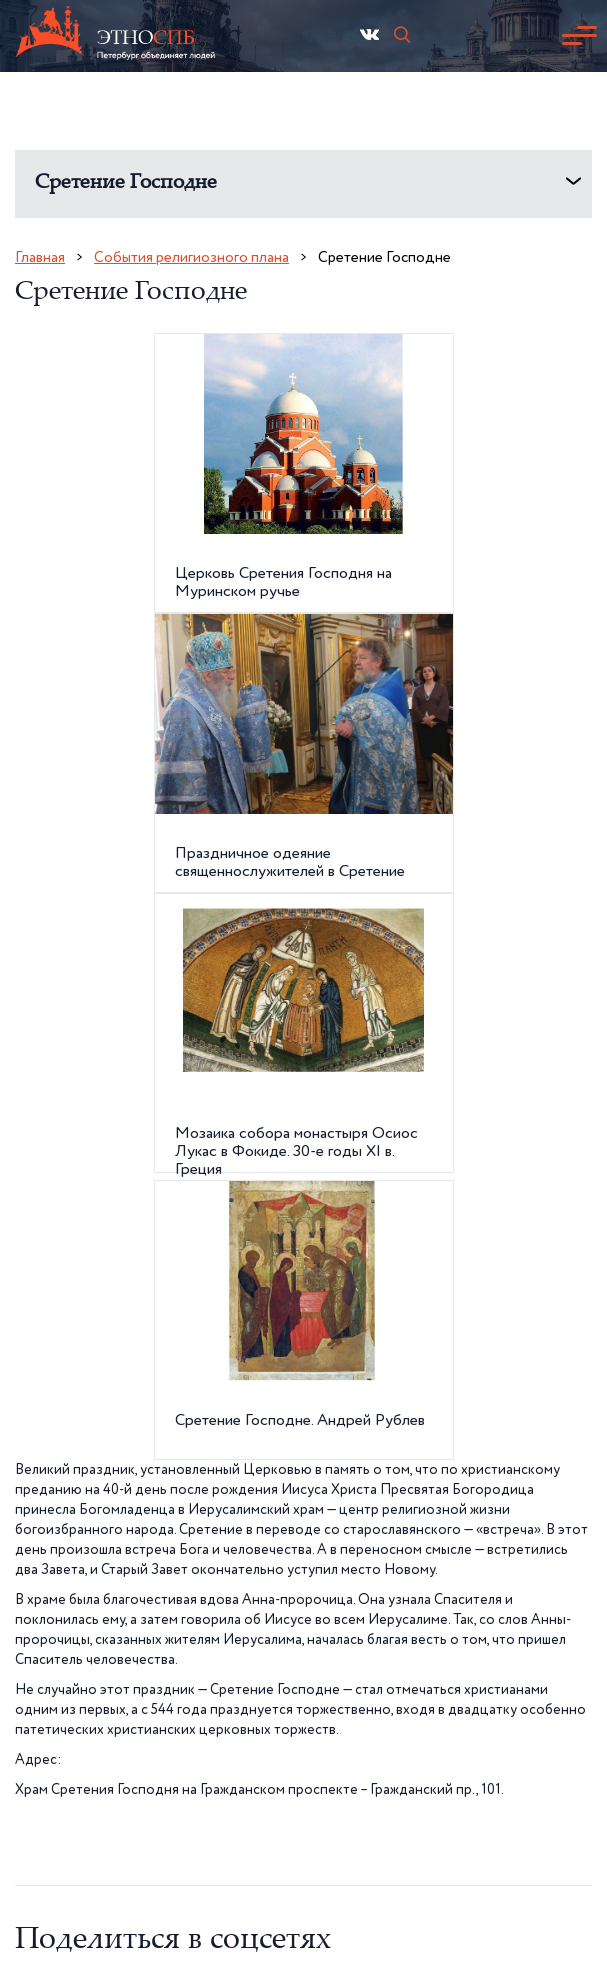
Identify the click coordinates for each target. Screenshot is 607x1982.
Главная (40, 257)
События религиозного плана (191, 257)
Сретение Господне (126, 183)
